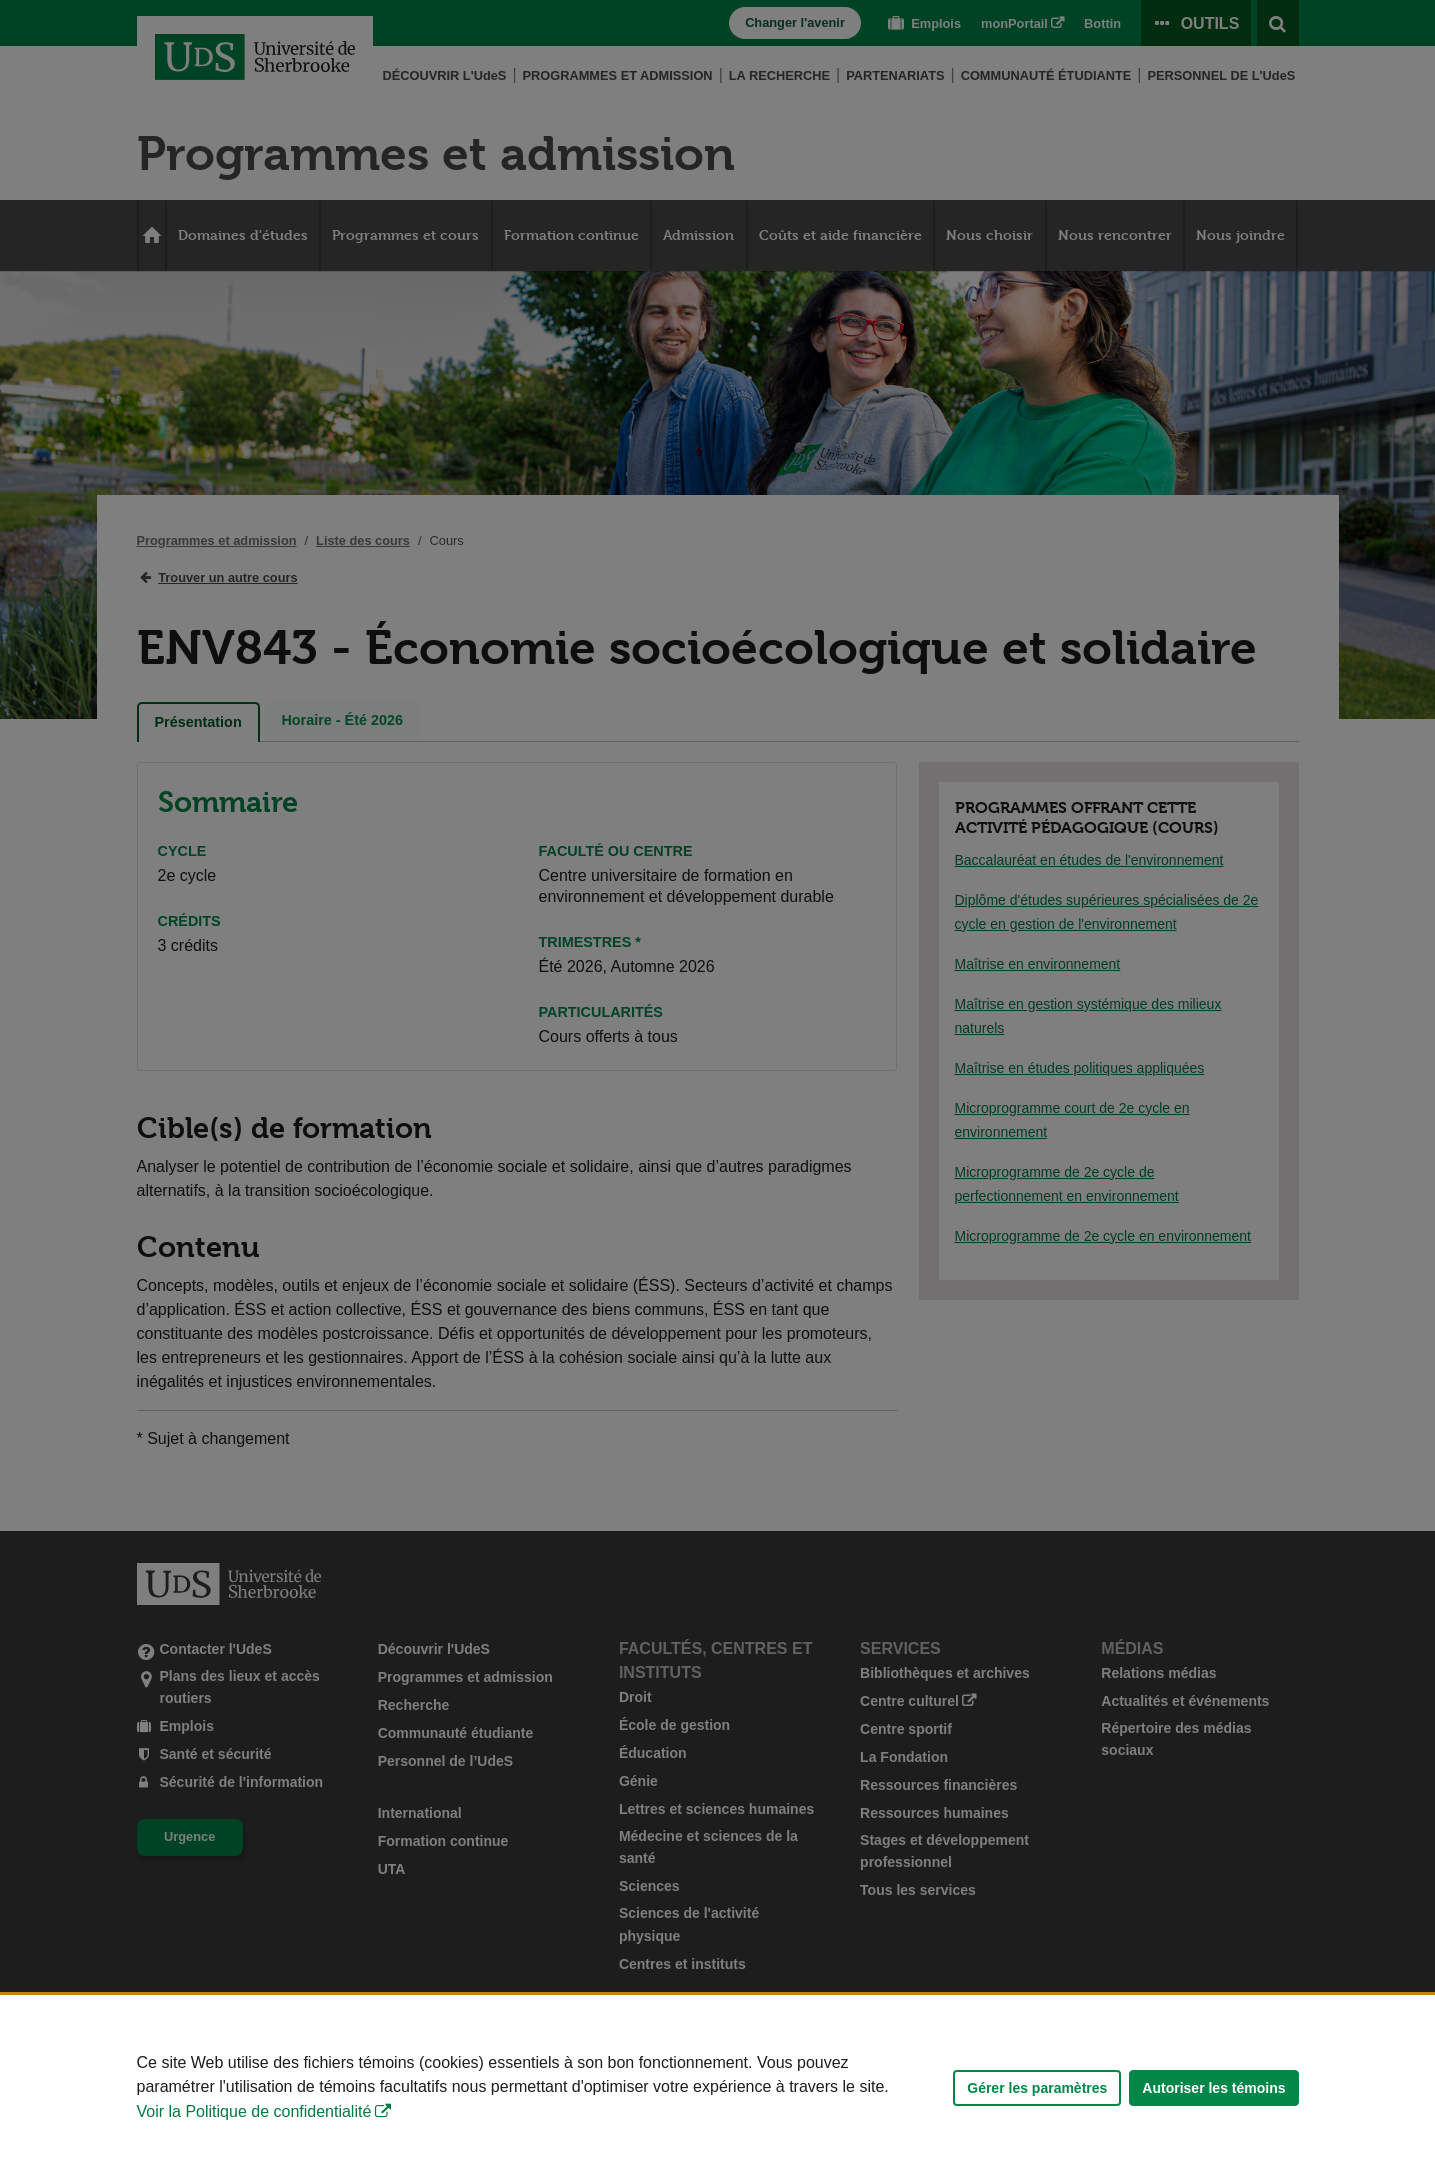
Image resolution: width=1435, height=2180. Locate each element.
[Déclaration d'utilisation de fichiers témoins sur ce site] (717, 2087)
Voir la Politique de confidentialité (254, 2111)
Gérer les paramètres (1037, 2088)
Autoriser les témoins (1213, 2088)
